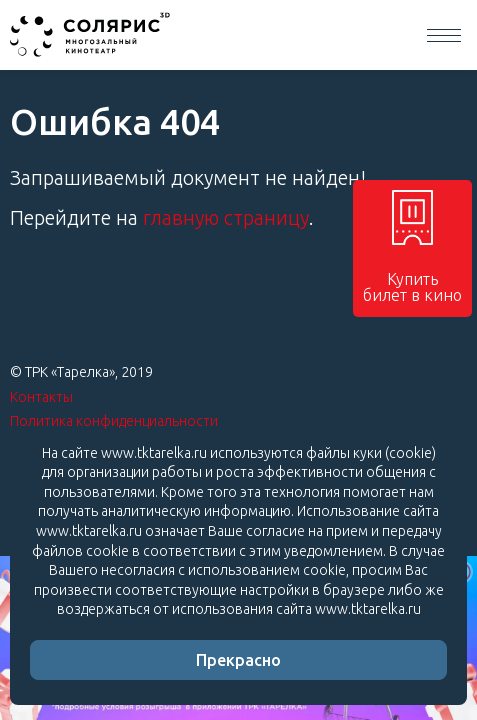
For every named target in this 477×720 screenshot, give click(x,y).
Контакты (41, 397)
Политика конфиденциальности (114, 421)
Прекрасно (238, 660)
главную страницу (226, 217)
